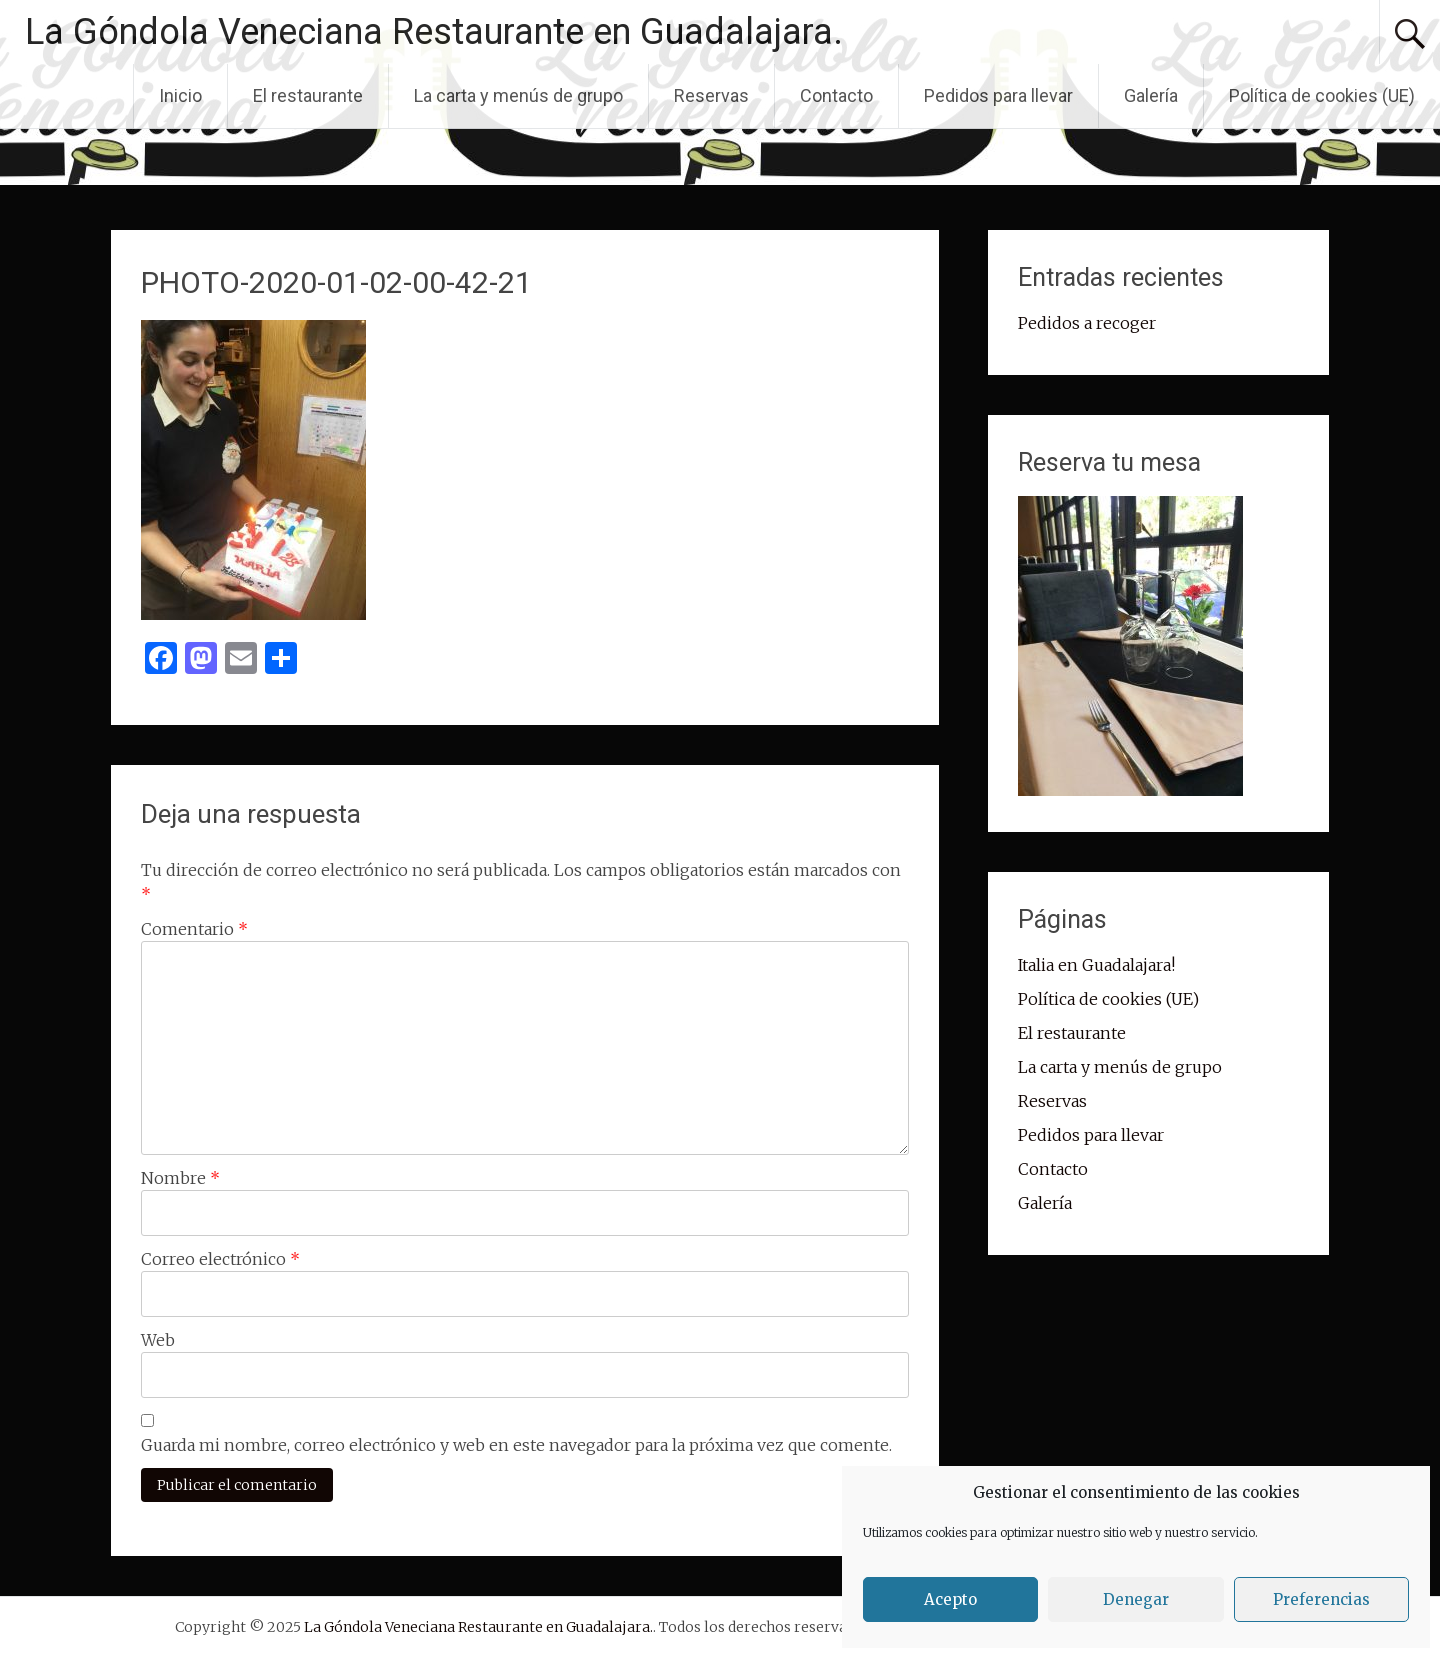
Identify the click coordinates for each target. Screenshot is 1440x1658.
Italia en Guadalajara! (1096, 965)
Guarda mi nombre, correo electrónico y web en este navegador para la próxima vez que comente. (516, 1445)
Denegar (1136, 1599)
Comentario (194, 929)
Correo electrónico (220, 1259)
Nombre (180, 1178)
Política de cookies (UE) (1322, 95)
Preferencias (1321, 1599)
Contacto (836, 95)
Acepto (950, 1599)
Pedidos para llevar (998, 95)
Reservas (711, 95)
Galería (1151, 95)
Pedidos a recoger (1087, 323)
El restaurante (308, 95)
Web (158, 1340)
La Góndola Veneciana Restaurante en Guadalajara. (434, 32)
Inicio (180, 95)
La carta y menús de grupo (518, 95)
